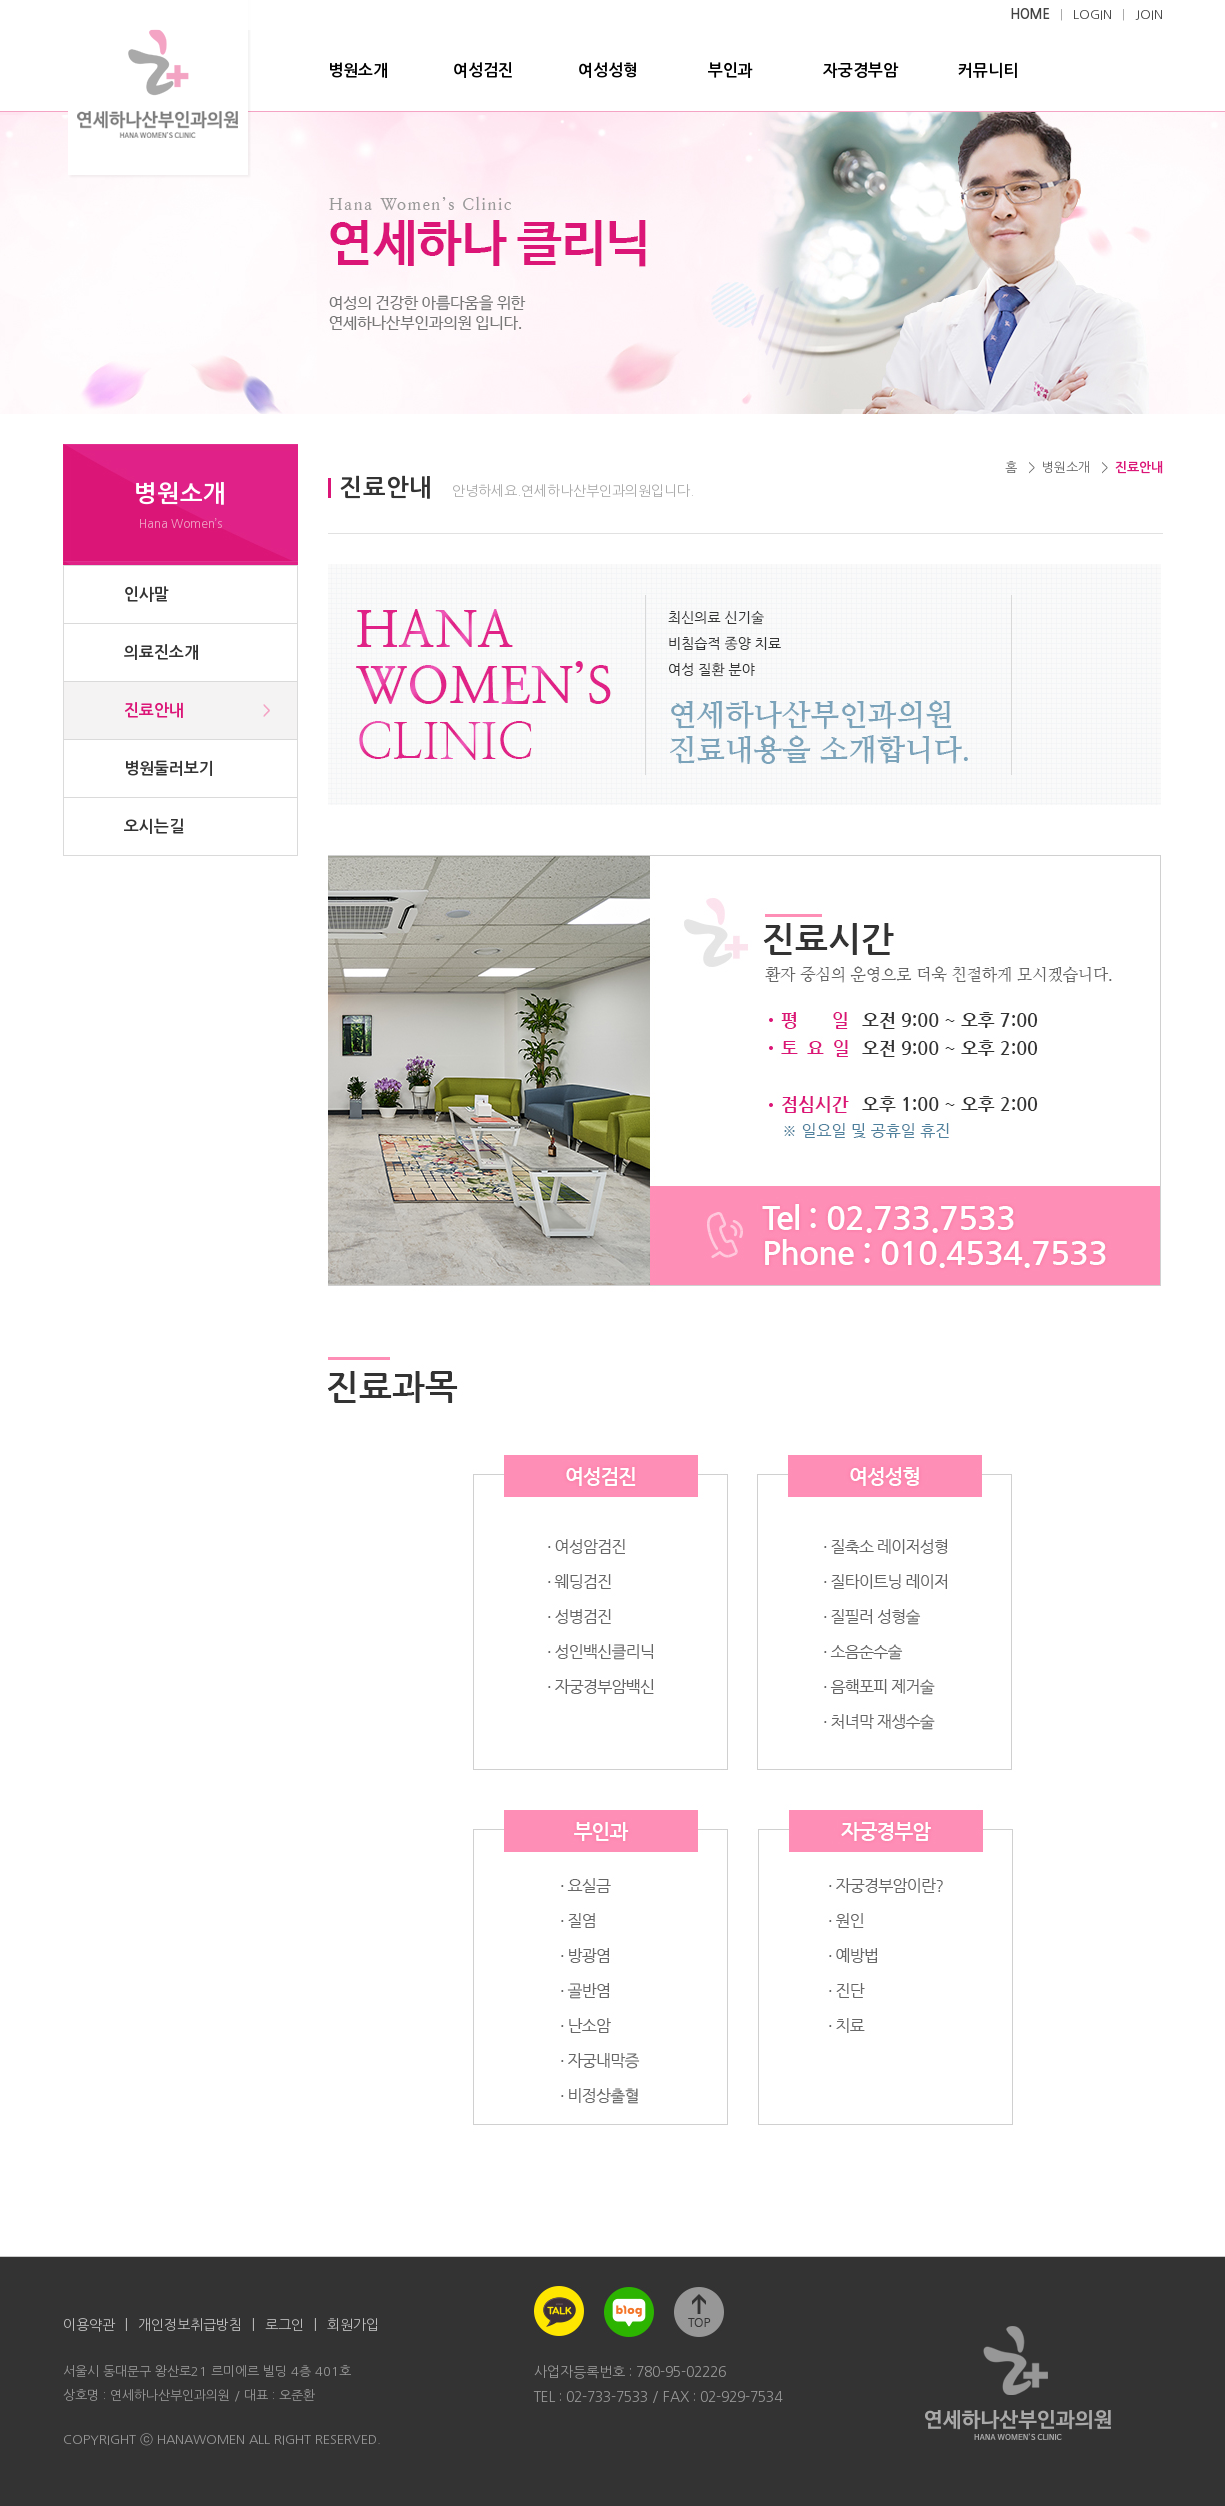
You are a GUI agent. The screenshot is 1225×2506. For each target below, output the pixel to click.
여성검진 (483, 70)
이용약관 (89, 2325)
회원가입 (353, 2325)
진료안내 (154, 710)
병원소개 (358, 70)
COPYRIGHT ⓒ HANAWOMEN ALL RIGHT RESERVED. (222, 2439)
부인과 (730, 70)
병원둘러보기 (169, 768)
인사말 (146, 594)
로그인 (284, 2325)
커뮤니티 (988, 70)
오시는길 (154, 826)
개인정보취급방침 (190, 2325)
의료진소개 (161, 652)
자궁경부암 (860, 70)
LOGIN (1092, 14)
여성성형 (608, 70)
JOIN (1149, 14)
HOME (1030, 14)
